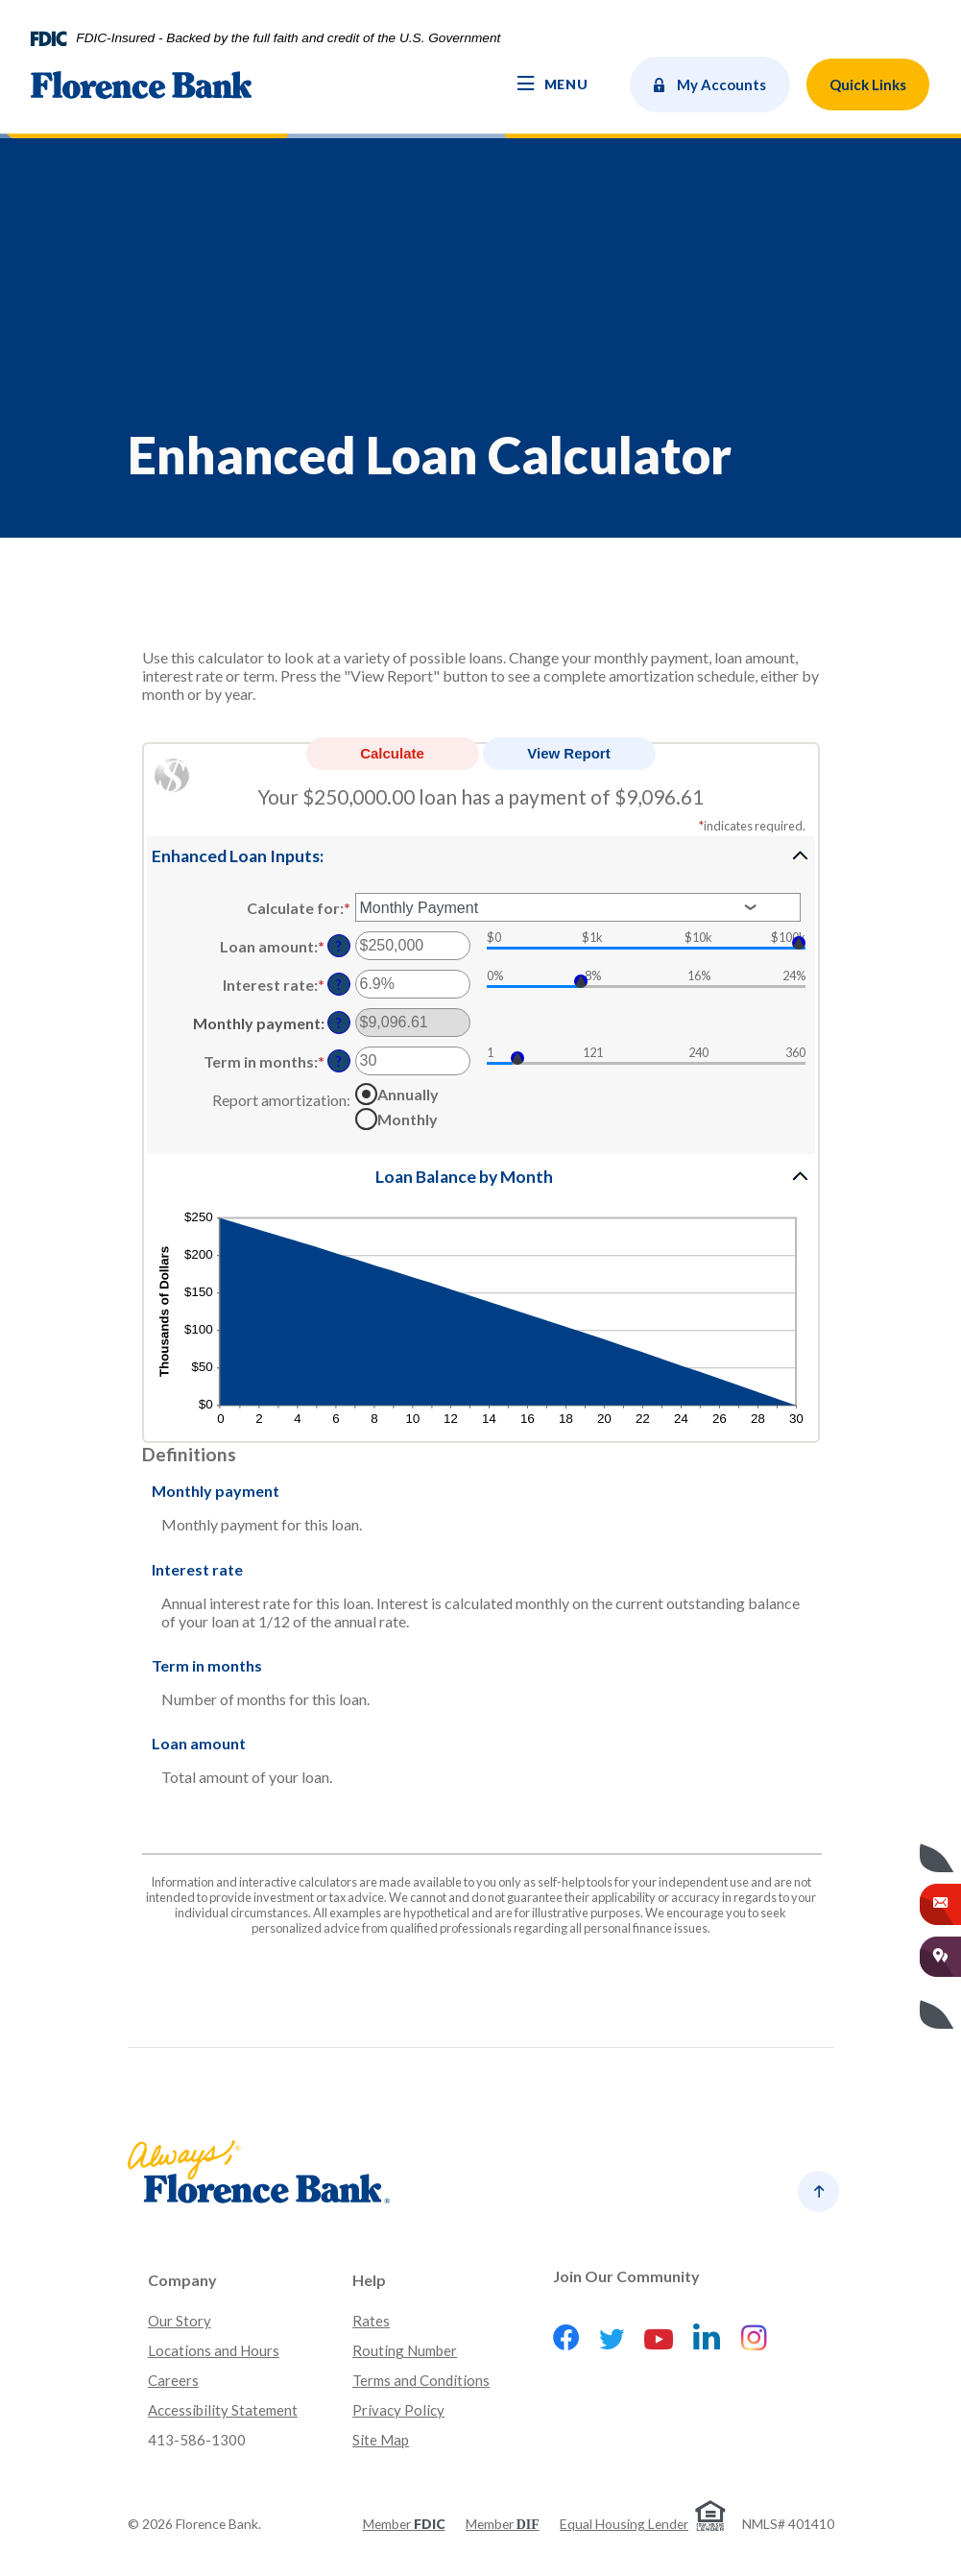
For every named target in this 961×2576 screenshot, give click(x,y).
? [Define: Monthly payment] (339, 1023)
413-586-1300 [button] (197, 2439)
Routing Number (404, 2350)
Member (404, 2524)
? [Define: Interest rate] (339, 984)
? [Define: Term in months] (339, 1061)
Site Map (380, 2439)
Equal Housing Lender (624, 2524)
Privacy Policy (398, 2410)
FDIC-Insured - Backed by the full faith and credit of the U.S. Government (288, 38)
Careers (173, 2380)
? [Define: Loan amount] (339, 946)
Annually (408, 1093)
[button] (481, 855)
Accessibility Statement (223, 2410)
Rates (371, 2320)
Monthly (407, 1118)
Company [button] (182, 2280)
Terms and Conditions (421, 2380)
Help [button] (369, 2280)
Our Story (179, 2320)
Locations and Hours (213, 2350)
